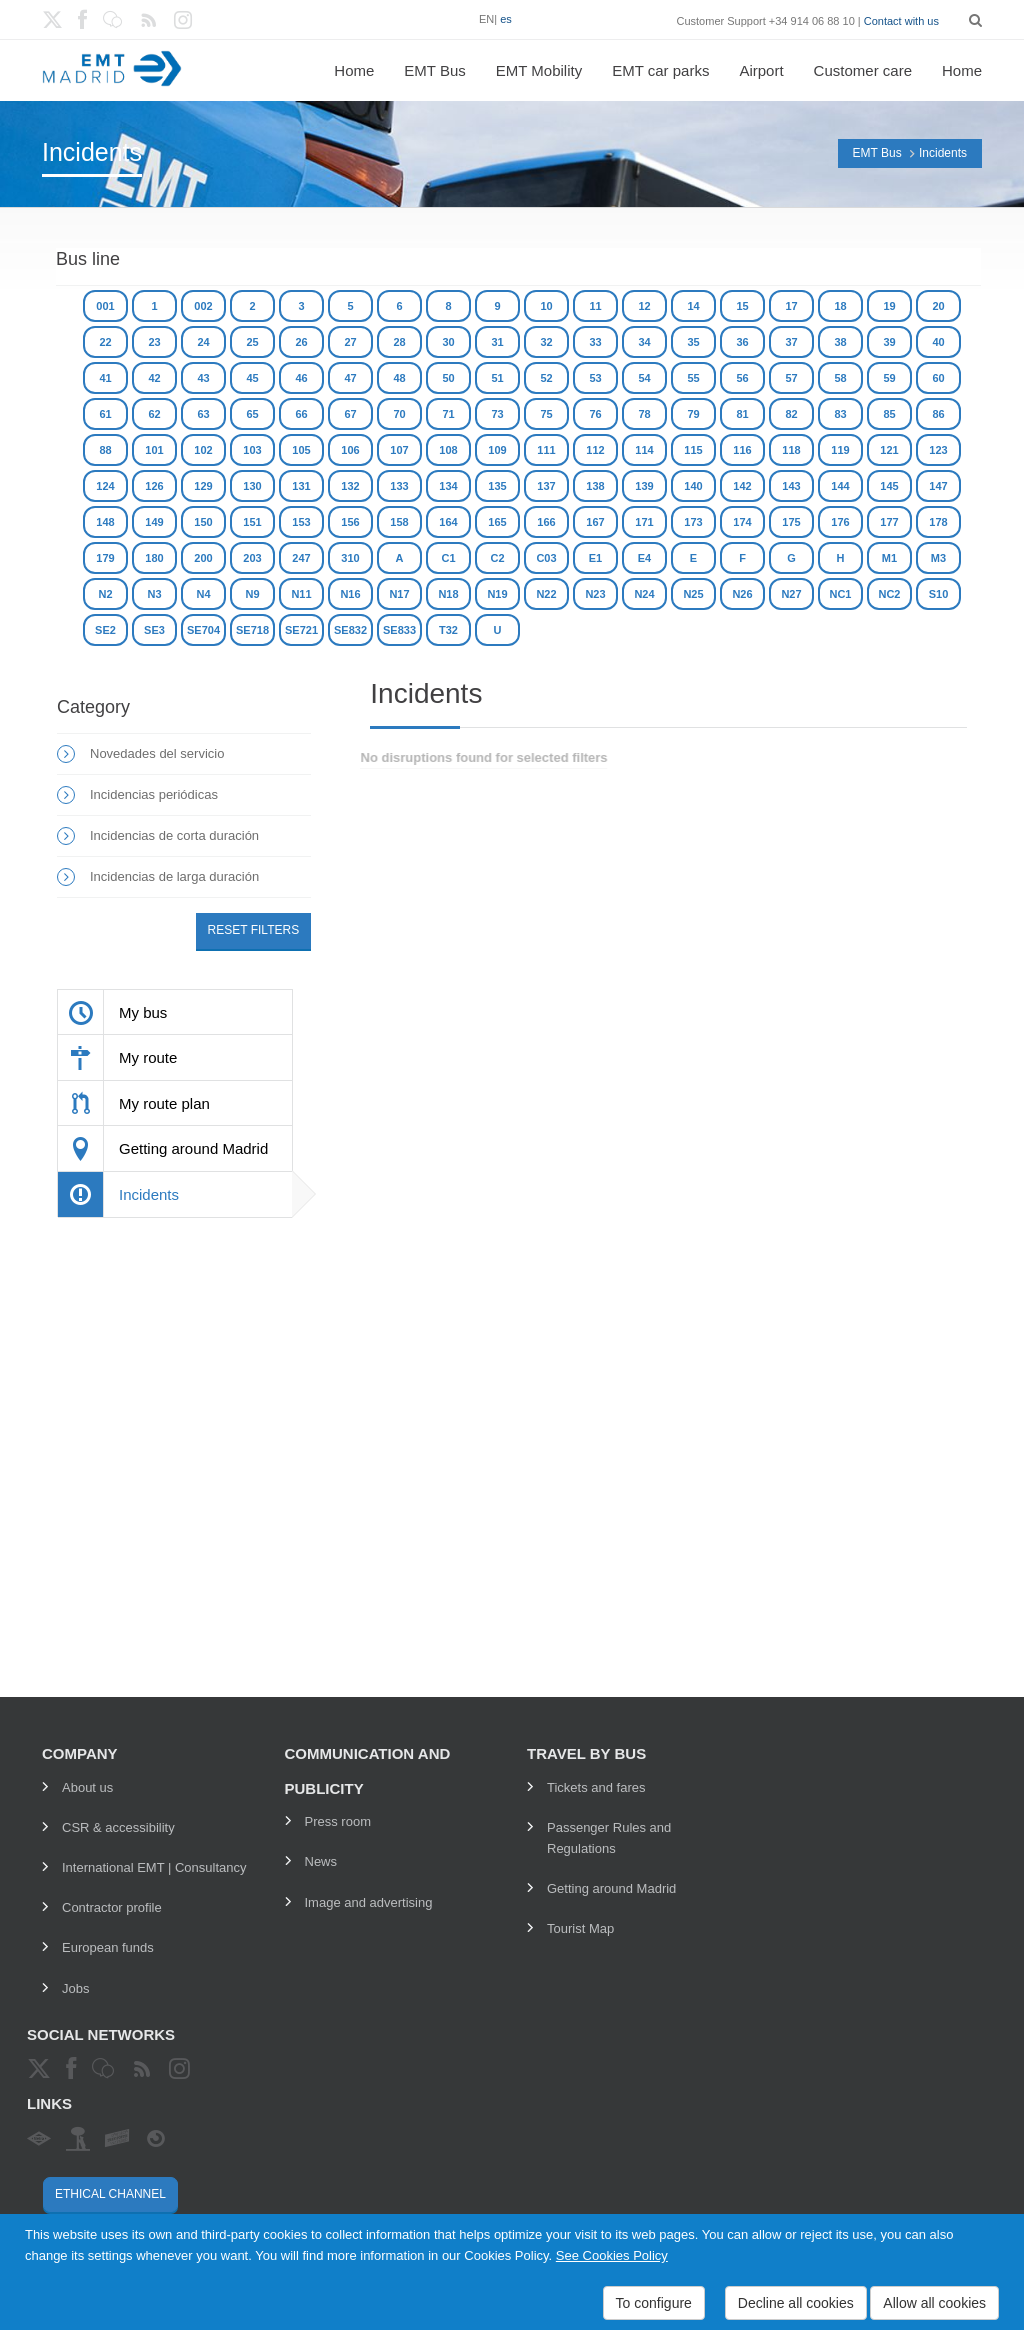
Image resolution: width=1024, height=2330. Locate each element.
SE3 (154, 630)
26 (301, 342)
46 (301, 378)
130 (252, 486)
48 (399, 378)
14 (693, 306)
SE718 (252, 630)
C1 (448, 558)
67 (350, 414)
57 (791, 378)
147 (938, 486)
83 (840, 414)
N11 (301, 594)
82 (791, 414)
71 (448, 414)
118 (791, 450)
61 (105, 414)
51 (497, 378)
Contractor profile (112, 1907)
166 (546, 522)
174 (742, 522)
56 (742, 378)
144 (840, 486)
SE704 (203, 630)
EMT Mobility (539, 70)
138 (595, 486)
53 (595, 378)
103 (252, 450)
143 (791, 486)
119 (840, 450)
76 (595, 414)
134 (448, 486)
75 (546, 414)
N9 (252, 594)
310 (350, 558)
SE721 (301, 630)
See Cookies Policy (612, 2255)
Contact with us (901, 21)
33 (595, 342)
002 (203, 306)
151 (252, 522)
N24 (644, 594)
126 (154, 486)
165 (497, 522)
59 (889, 378)
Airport (761, 70)
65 (252, 414)
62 (154, 414)
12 (644, 306)
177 (889, 522)
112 (595, 450)
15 (742, 306)
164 (448, 522)
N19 (497, 594)
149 (154, 522)
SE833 (399, 630)
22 (105, 342)
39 (889, 342)
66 (301, 414)
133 (399, 486)
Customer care (863, 70)
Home (354, 70)
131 (301, 486)
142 (742, 486)
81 (742, 414)
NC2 (889, 594)
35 (693, 342)
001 (105, 306)
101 (154, 450)
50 (448, 378)
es (506, 19)
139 (644, 486)
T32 (448, 630)
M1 (889, 558)
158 (399, 522)
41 (105, 378)
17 (791, 306)
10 (546, 306)
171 (644, 522)
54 (644, 378)
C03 (546, 558)
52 (546, 378)
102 (203, 450)
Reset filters (254, 930)
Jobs (75, 1988)
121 (889, 450)
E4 (644, 558)
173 (693, 522)
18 (840, 306)
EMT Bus (434, 70)
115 (693, 450)
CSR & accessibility (118, 1827)
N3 (154, 594)
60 (938, 378)
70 (399, 414)
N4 (203, 594)
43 (203, 378)
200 (203, 558)
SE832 (350, 630)
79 (693, 414)
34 (644, 342)
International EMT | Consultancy (154, 1867)
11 (595, 306)
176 (840, 522)
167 (595, 522)
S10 (939, 594)
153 (301, 522)
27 (350, 342)
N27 (791, 594)
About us (87, 1787)
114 (644, 450)
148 (105, 522)
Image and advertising (369, 1902)
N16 (350, 594)
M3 (938, 558)
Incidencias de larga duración (174, 876)
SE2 (105, 630)
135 (497, 486)
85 (889, 414)
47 (350, 378)
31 (497, 342)
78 (644, 414)
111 (546, 450)
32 (546, 342)
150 (203, 522)
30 (448, 342)
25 (252, 342)
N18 (448, 594)
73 (497, 414)
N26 (742, 594)
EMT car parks (660, 70)
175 (791, 522)
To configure (654, 2303)
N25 (693, 594)
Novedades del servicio (157, 753)
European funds (108, 1947)
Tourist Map (580, 1928)
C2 (497, 558)
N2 (105, 594)
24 (203, 342)
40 (938, 342)
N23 (595, 594)
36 (742, 342)
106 (350, 450)
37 (791, 342)
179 (105, 558)
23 (154, 342)
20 (938, 306)
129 (203, 486)
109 (497, 450)
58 (840, 378)
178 (938, 522)
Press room (338, 1821)
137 (546, 486)
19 (889, 306)
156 (350, 522)
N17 (399, 594)
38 (840, 342)
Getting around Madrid (611, 1888)
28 (399, 342)
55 (693, 378)
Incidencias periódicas (154, 794)
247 (301, 558)
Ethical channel (110, 2194)
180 (154, 558)
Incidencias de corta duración (174, 835)
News (321, 1861)
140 (693, 486)
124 (105, 486)
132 (350, 486)
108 (448, 450)
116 (742, 450)
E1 (595, 558)
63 (203, 414)
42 (154, 378)
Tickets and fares (596, 1787)
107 (399, 450)
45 (252, 378)
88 (105, 450)
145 (889, 486)
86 (938, 414)
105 (301, 450)
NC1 (840, 594)
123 (938, 450)
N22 (546, 594)
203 (252, 558)
